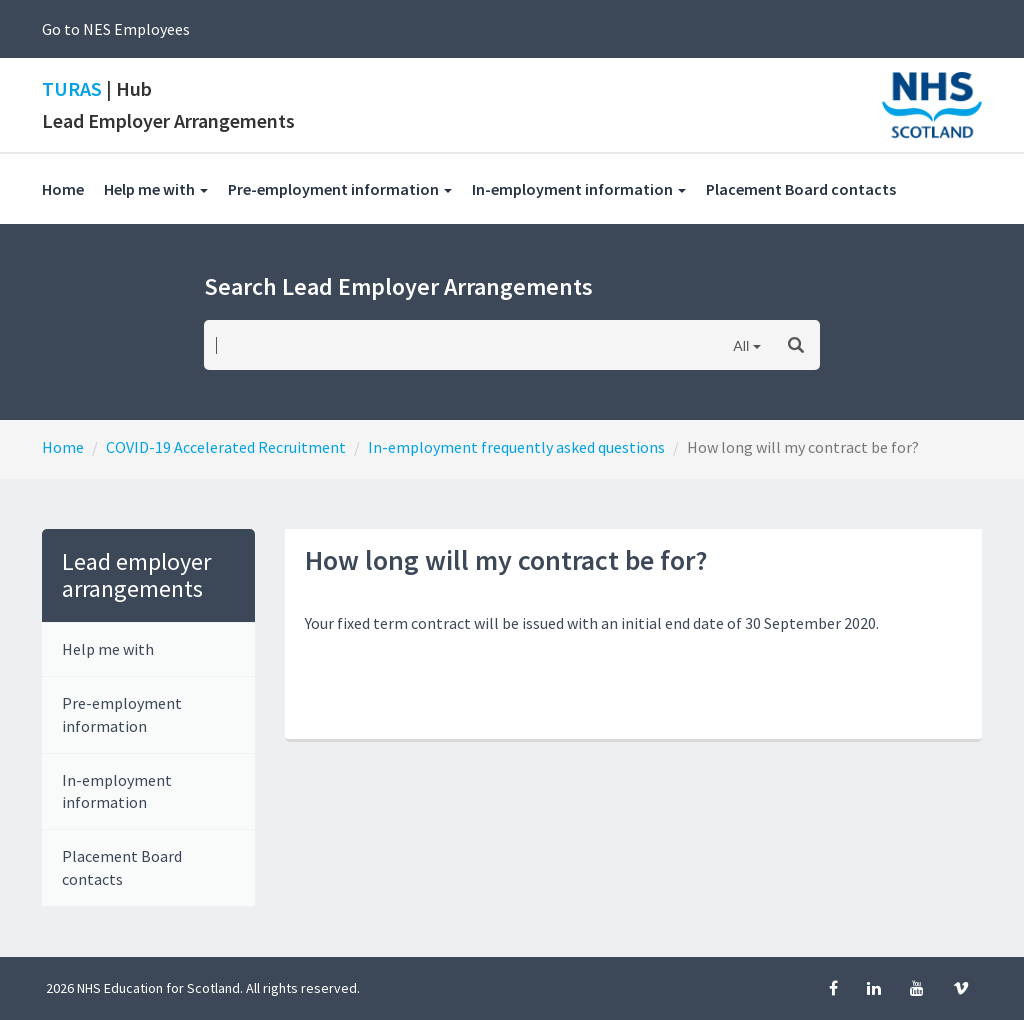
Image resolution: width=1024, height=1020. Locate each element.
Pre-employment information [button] (340, 189)
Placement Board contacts (811, 188)
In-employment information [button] (579, 189)
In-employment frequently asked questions (516, 447)
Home (63, 189)
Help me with (108, 649)
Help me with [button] (156, 189)
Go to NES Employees (116, 29)
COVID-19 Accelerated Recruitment (226, 447)
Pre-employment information (122, 714)
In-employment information (117, 791)
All (741, 345)
